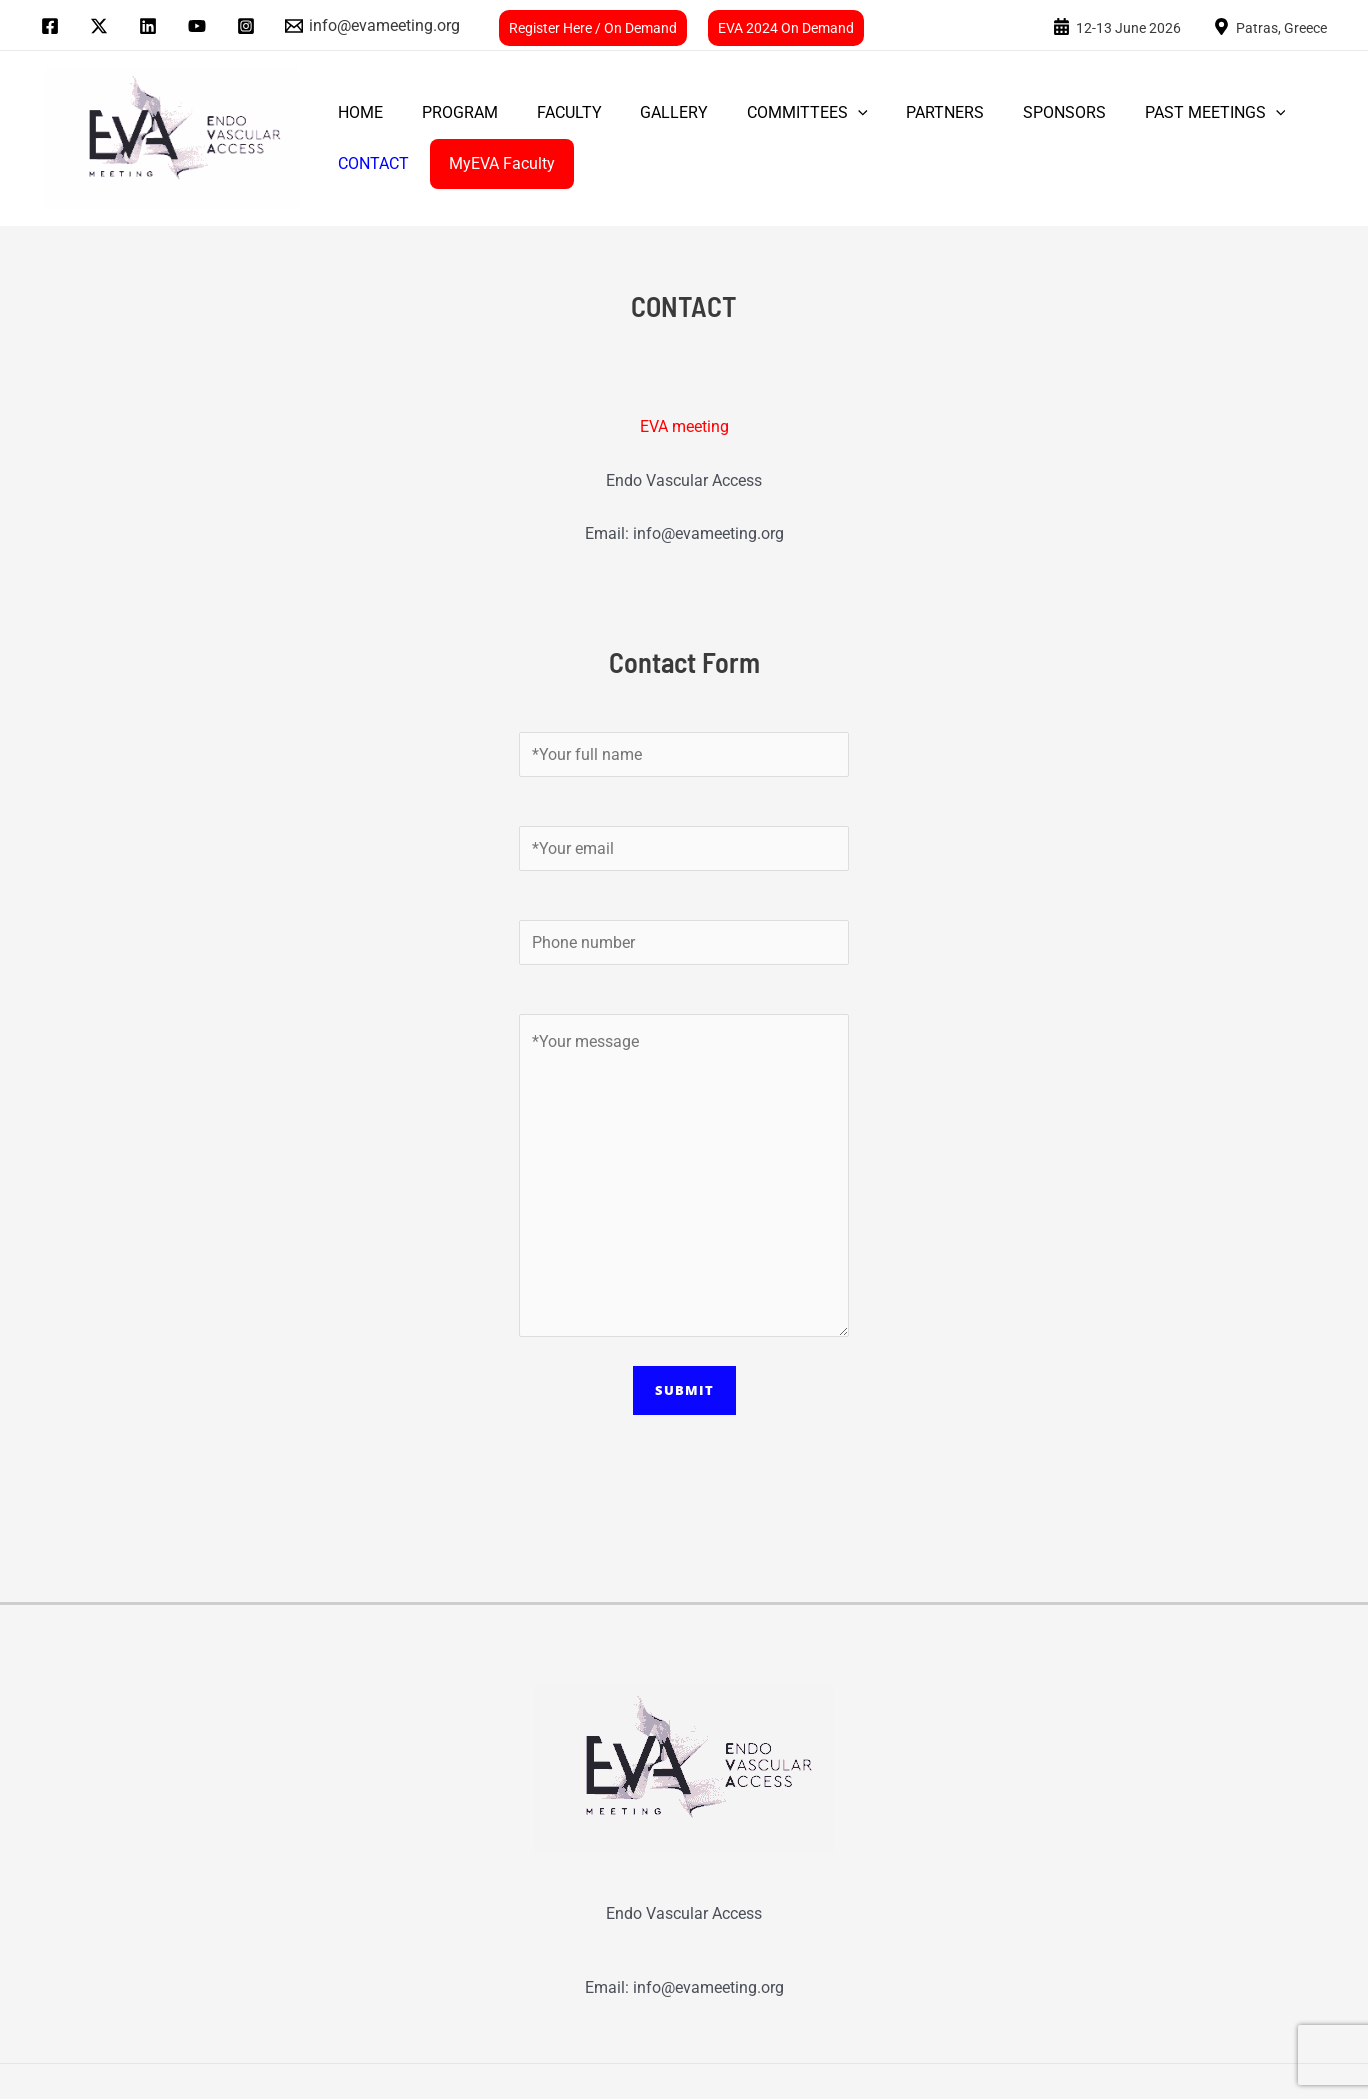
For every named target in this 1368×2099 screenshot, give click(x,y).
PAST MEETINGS (1165, 113)
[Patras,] (1270, 26)
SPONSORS (1021, 112)
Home (357, 112)
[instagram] (248, 26)
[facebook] (53, 26)
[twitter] (102, 26)
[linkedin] (151, 26)
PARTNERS (909, 112)
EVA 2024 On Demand (786, 28)
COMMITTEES (777, 113)
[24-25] (1117, 26)
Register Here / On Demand (593, 28)
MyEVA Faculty (492, 163)
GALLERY (651, 112)
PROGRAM (450, 112)
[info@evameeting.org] (373, 26)
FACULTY (552, 112)
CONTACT (370, 163)
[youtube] (199, 26)
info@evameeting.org (708, 533)
